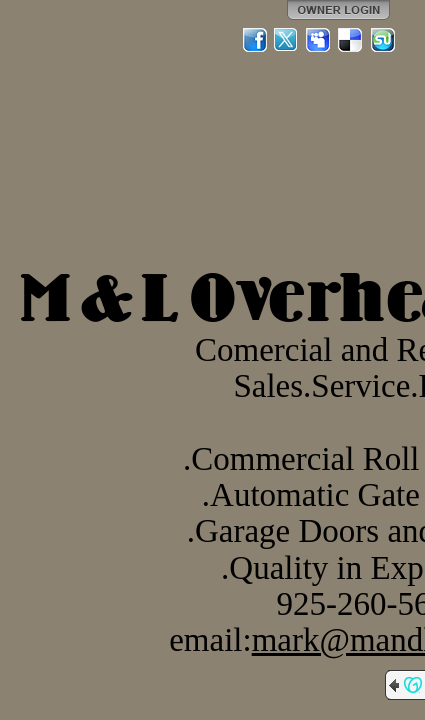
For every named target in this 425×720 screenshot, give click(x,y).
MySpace (319, 40)
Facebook (255, 40)
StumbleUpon (383, 40)
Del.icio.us (351, 40)
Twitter (287, 40)
